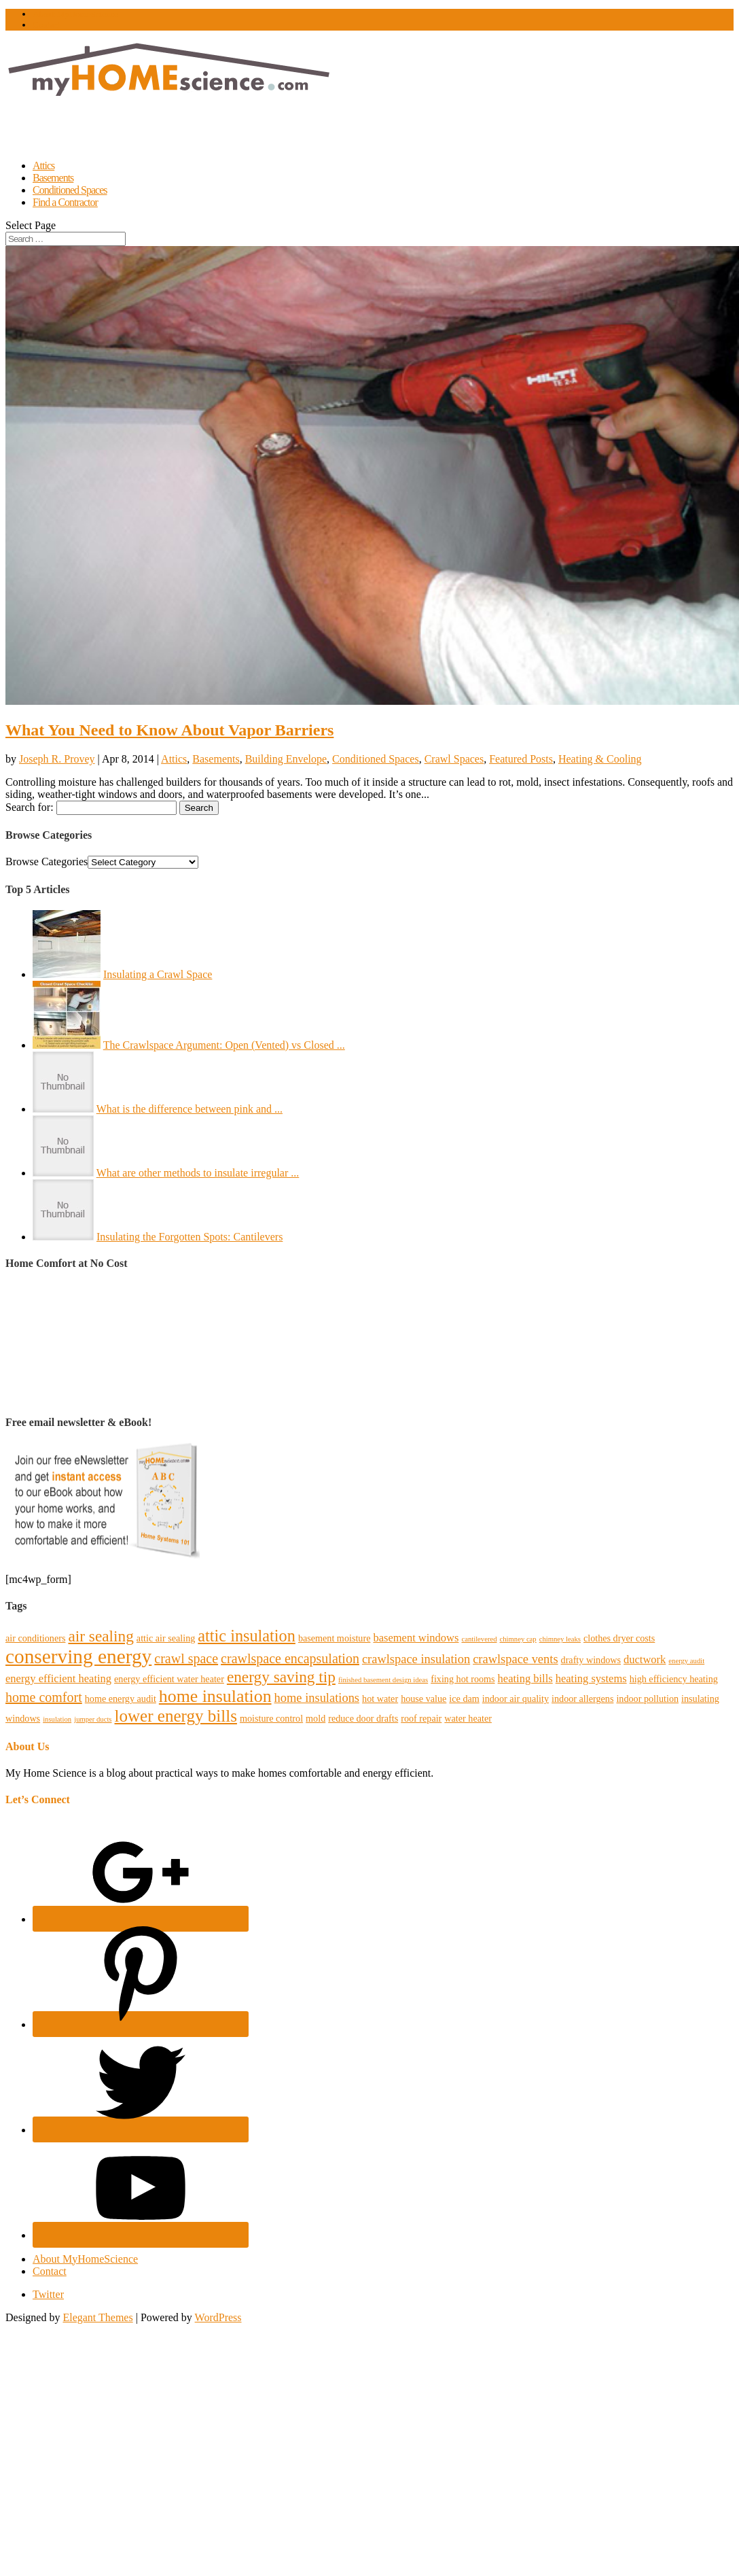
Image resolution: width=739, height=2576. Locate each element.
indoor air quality (515, 1698)
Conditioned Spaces (375, 759)
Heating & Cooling (600, 759)
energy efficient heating (58, 1678)
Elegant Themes (97, 2317)
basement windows (415, 1637)
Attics (174, 759)
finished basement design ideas (383, 1680)
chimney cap (518, 1639)
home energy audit (120, 1698)
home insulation (215, 1696)
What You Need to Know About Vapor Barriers (169, 730)
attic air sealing (166, 1638)
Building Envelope (286, 759)
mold (315, 1718)
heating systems (591, 1678)
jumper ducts (92, 1719)
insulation (57, 1719)
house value (423, 1698)
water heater (468, 1718)
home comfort (43, 1697)
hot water (380, 1698)
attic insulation (246, 1635)
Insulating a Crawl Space (157, 974)
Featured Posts (521, 759)
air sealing (100, 1636)
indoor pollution (647, 1698)
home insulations (316, 1698)
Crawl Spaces (454, 759)
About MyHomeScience (75, 14)
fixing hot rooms (462, 1678)
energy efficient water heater (169, 1678)
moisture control (271, 1718)
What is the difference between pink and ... (189, 1109)
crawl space (186, 1658)
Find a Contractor (65, 202)
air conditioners (35, 1638)
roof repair (421, 1718)
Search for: (29, 807)
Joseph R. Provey (57, 759)
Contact (46, 25)
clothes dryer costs (619, 1638)
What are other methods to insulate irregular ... (198, 1173)
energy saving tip (281, 1677)
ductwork (645, 1659)
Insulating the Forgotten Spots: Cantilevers (189, 1236)
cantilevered (479, 1639)
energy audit (686, 1661)
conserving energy (78, 1656)
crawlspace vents (515, 1659)
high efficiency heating (674, 1678)
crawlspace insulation (416, 1659)
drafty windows (591, 1659)
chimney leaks (560, 1639)
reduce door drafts (363, 1718)
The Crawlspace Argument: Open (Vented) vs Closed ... (224, 1045)
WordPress (218, 2317)
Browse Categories (46, 861)
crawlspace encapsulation (290, 1658)
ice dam (464, 1698)
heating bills (525, 1678)
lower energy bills (176, 1716)
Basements (215, 759)
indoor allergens (582, 1698)
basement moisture (334, 1638)
